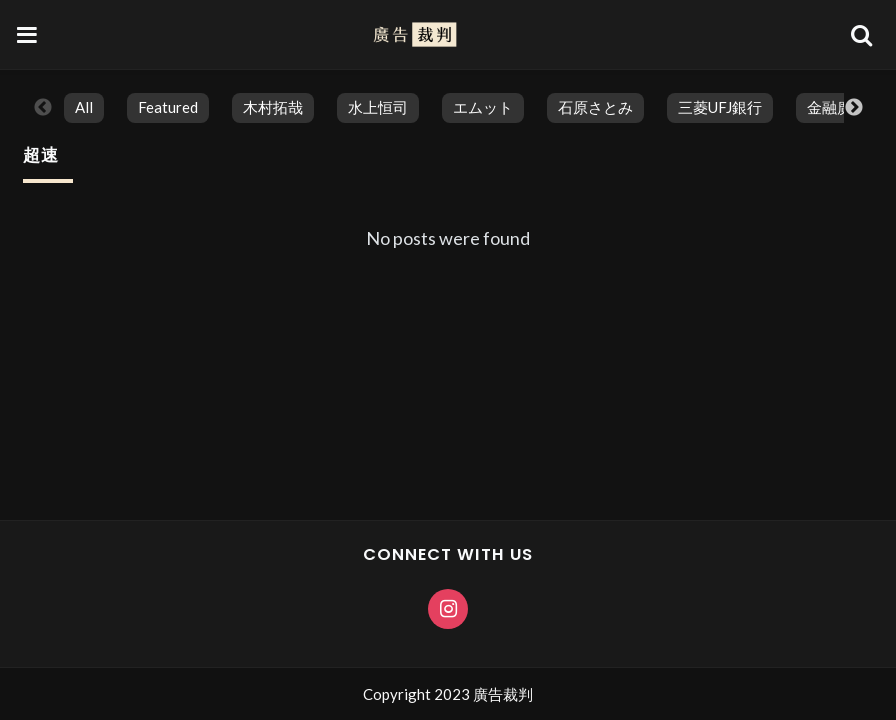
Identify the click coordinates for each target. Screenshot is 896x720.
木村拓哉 (273, 107)
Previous (43, 108)
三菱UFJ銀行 (720, 107)
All (84, 107)
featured (168, 107)
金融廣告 (837, 107)
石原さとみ (595, 107)
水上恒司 (378, 107)
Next (854, 108)
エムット (483, 107)
